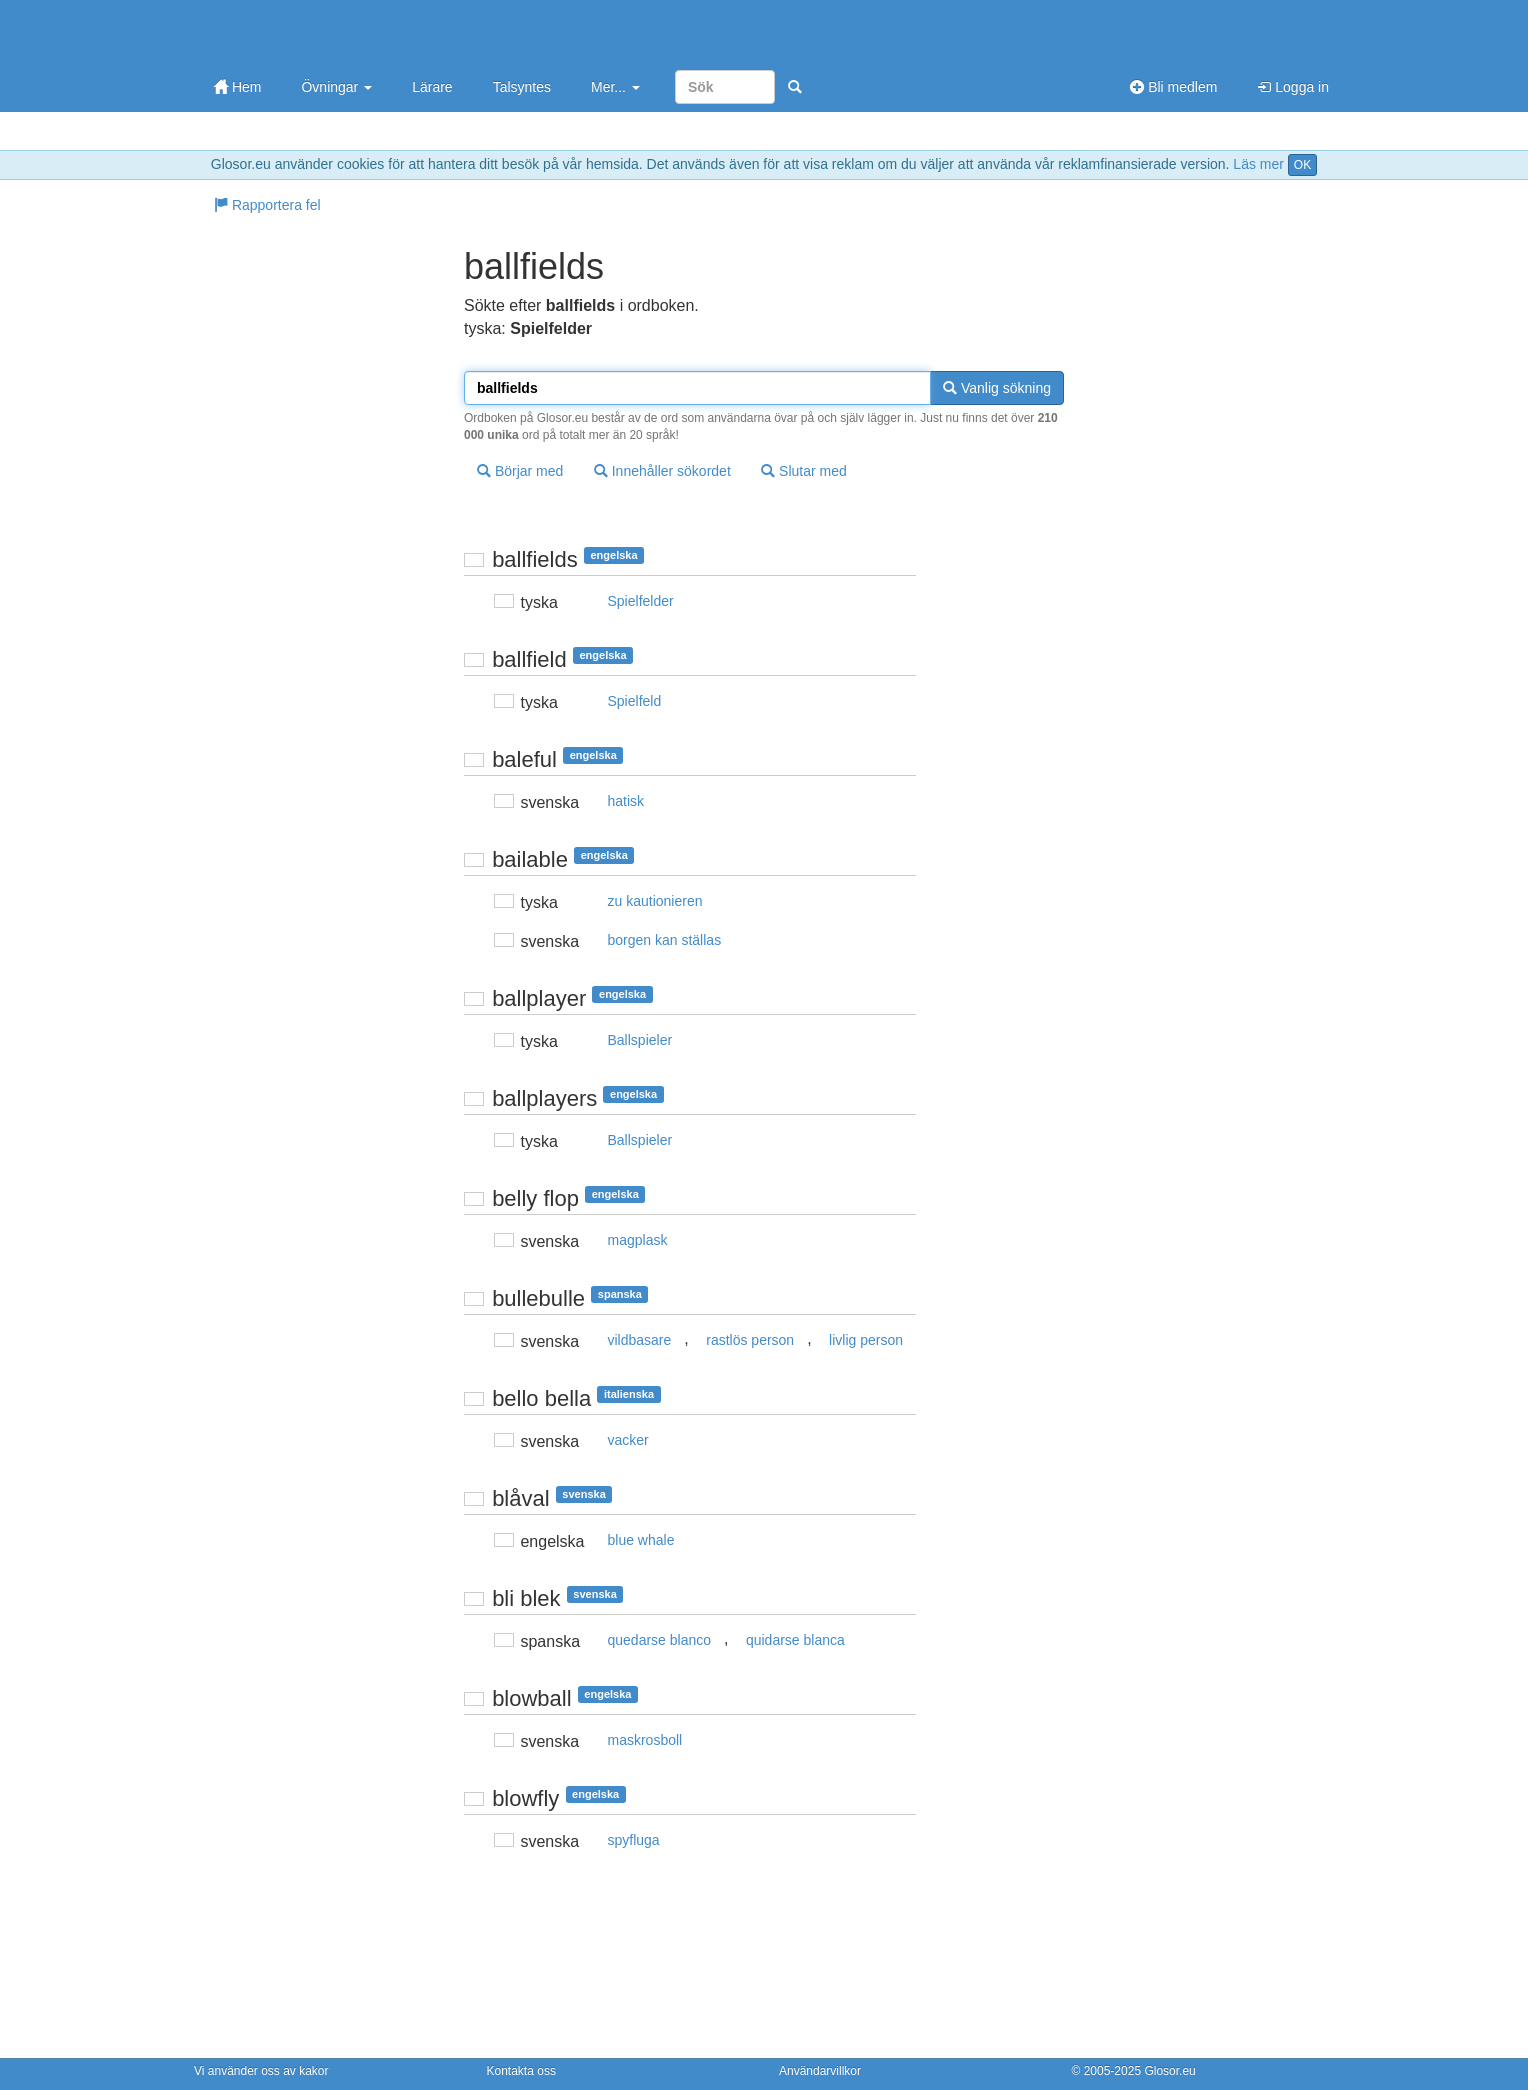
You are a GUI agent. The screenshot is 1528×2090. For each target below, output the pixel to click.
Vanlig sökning (997, 388)
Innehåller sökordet (662, 471)
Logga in (1293, 87)
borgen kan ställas (665, 940)
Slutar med (804, 471)
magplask (638, 1240)
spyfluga (634, 1840)
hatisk (626, 801)
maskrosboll (645, 1740)
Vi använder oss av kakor (261, 2071)
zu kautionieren (655, 901)
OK (1302, 165)
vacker (628, 1440)
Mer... (615, 87)
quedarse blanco (660, 1640)
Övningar (336, 87)
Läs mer (1258, 164)
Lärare (432, 87)
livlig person (866, 1340)
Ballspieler (640, 1040)
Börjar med (520, 471)
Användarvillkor (820, 2071)
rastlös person (750, 1340)
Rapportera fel (267, 205)
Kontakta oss (521, 2071)
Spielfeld (635, 701)
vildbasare (640, 1340)
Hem (237, 87)
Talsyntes (522, 87)
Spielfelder (641, 601)
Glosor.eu (1169, 2071)
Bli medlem (1173, 87)
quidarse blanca (795, 1640)
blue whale (641, 1540)
